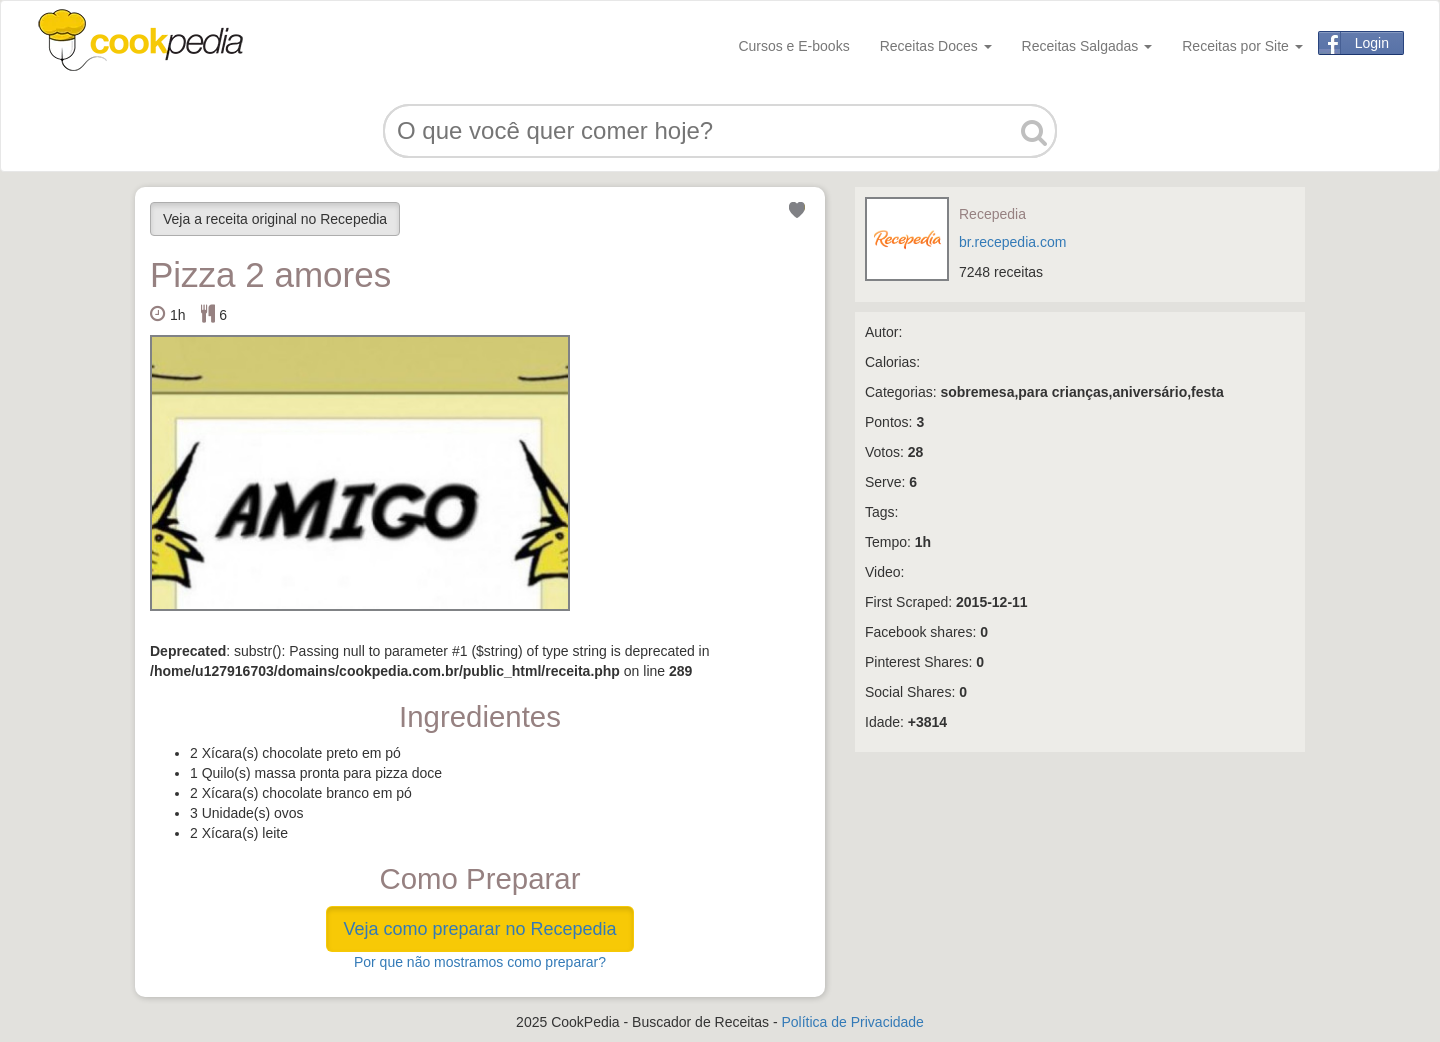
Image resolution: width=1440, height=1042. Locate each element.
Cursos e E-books (793, 46)
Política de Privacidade (852, 1022)
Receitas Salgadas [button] (1087, 46)
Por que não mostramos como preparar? (480, 962)
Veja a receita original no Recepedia (275, 219)
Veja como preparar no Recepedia (479, 929)
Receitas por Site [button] (1242, 46)
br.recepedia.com (1012, 242)
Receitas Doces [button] (936, 46)
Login (1372, 43)
